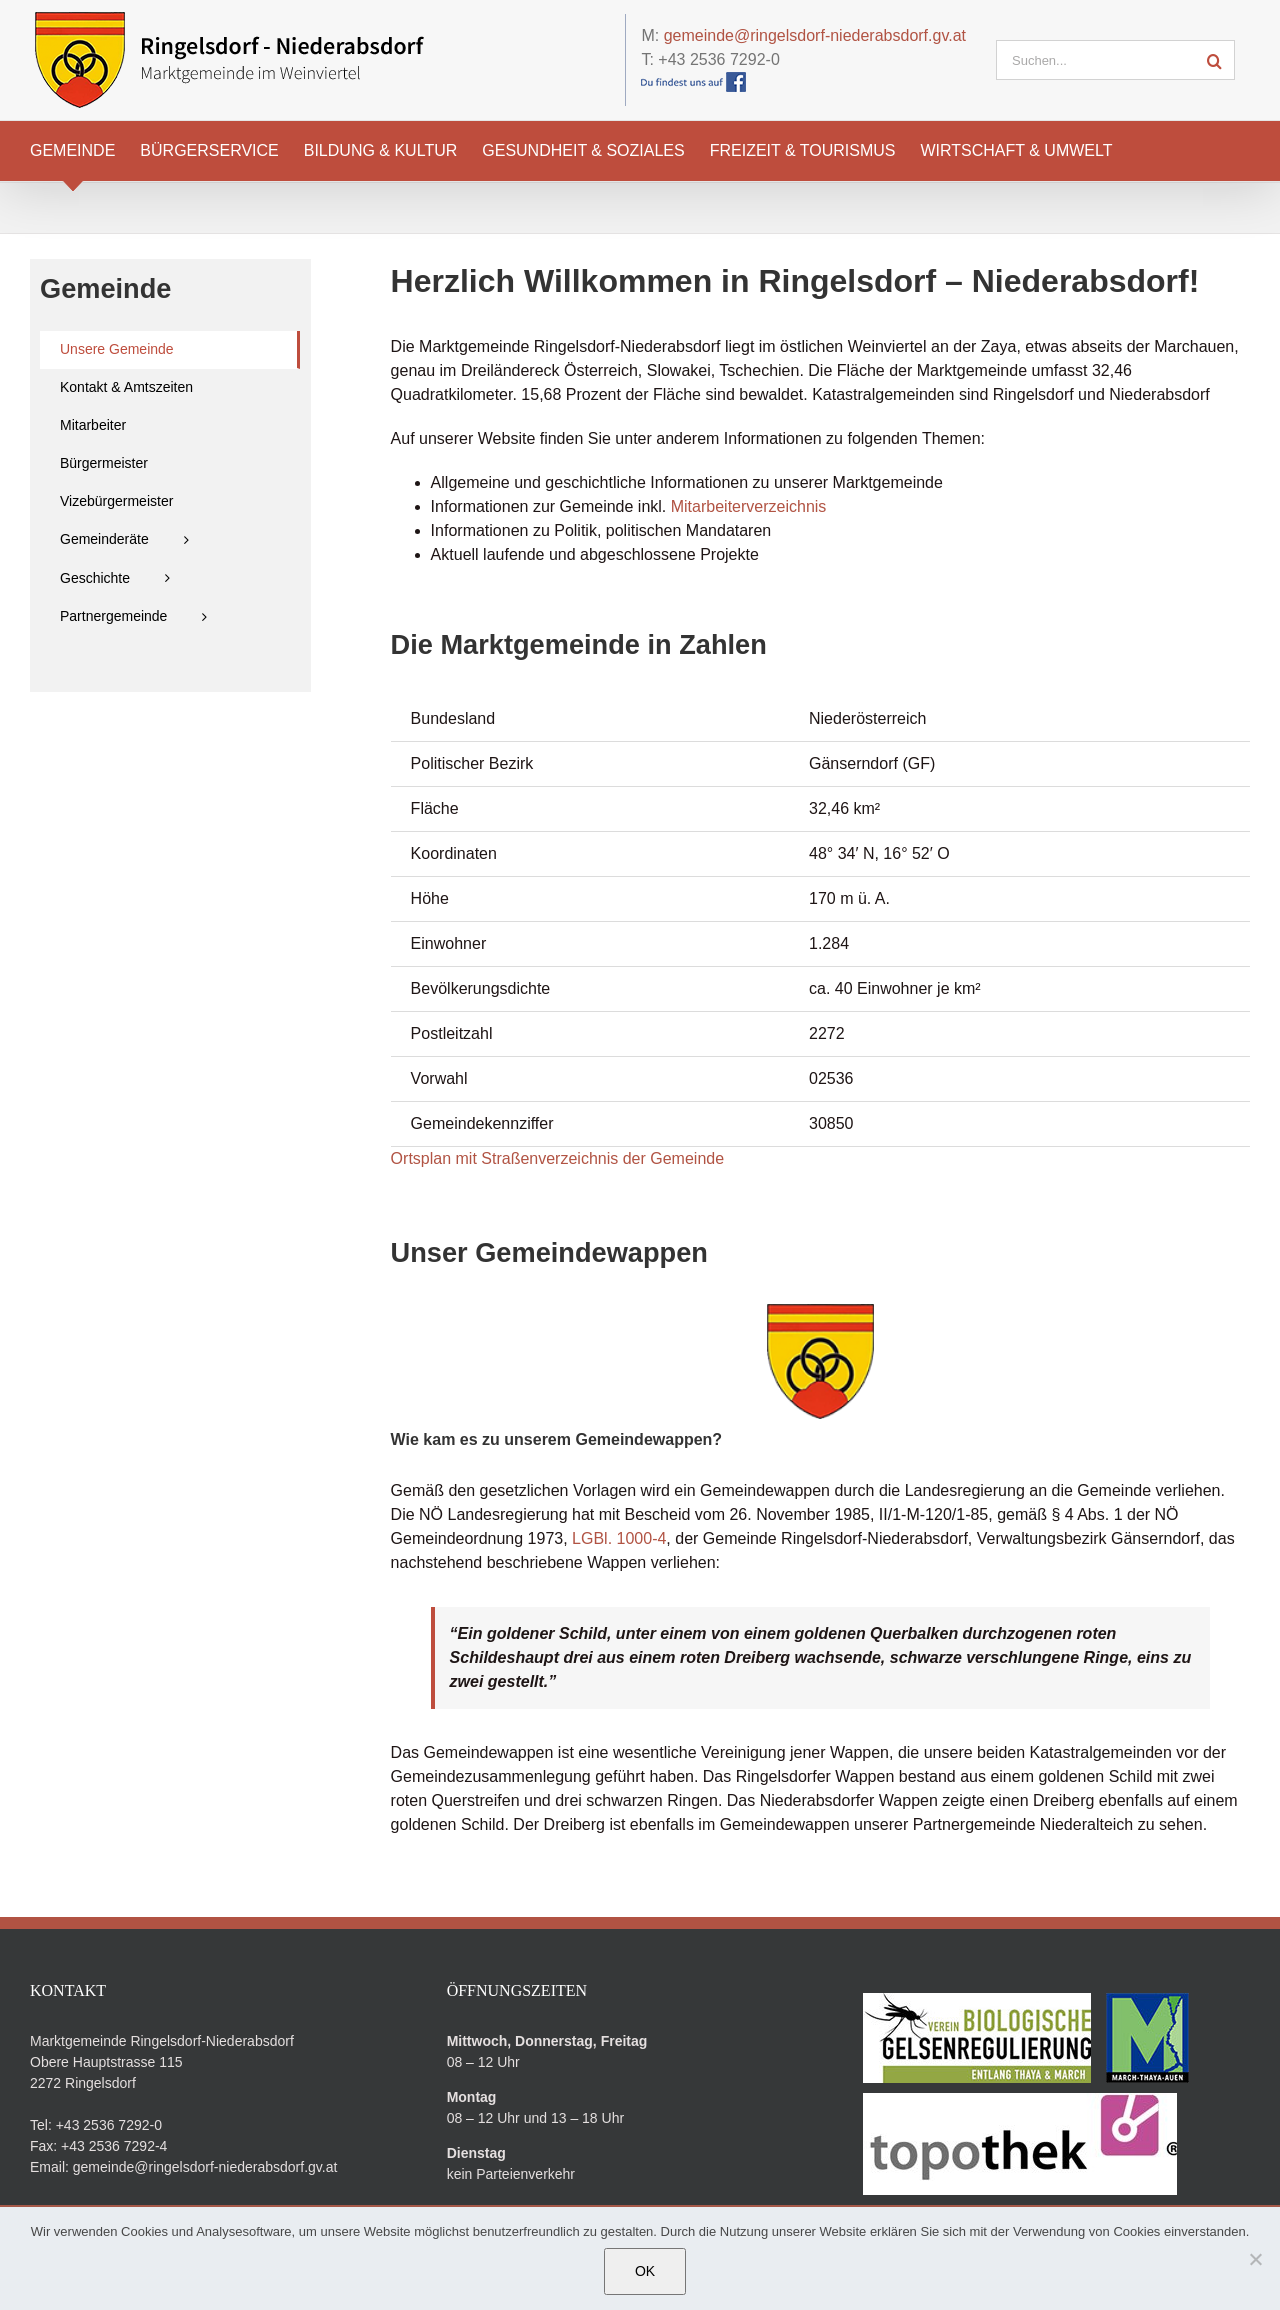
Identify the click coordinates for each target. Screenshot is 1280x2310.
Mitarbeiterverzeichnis (749, 506)
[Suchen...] (1095, 60)
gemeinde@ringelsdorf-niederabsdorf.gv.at (815, 35)
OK (645, 2271)
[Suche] (1215, 60)
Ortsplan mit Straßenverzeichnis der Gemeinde (557, 1158)
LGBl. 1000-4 (619, 1538)
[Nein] (1255, 2259)
